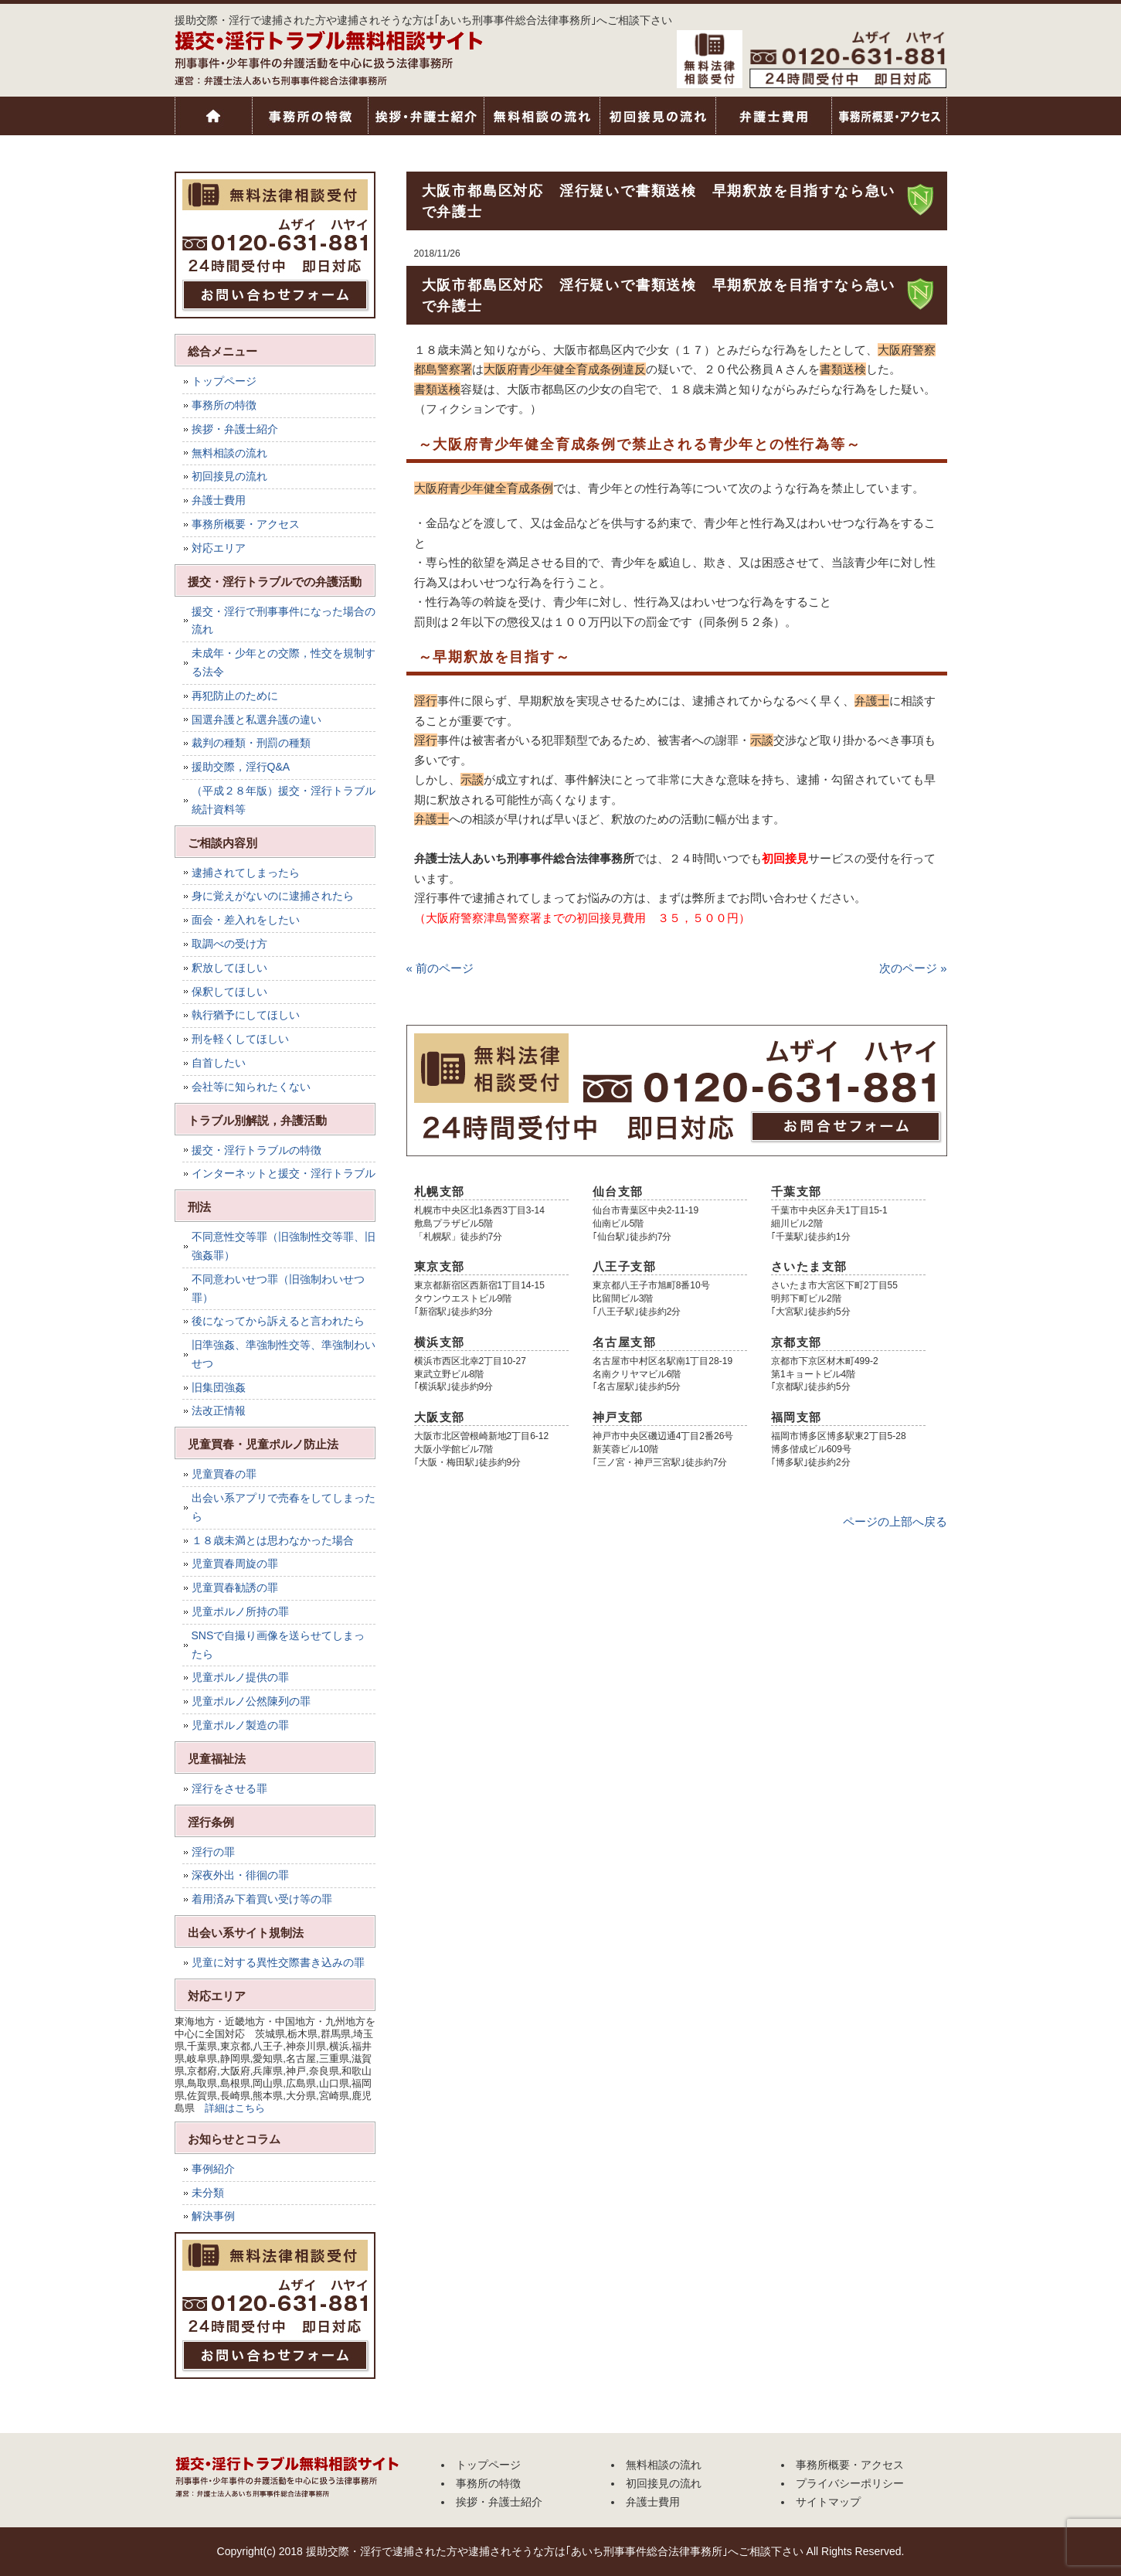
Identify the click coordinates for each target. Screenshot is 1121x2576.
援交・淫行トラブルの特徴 (256, 1150)
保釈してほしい (229, 991)
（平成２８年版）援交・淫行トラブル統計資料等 (283, 799)
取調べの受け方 (229, 944)
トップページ (213, 116)
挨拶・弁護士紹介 (426, 116)
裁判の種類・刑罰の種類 (251, 743)
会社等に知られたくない (251, 1086)
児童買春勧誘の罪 (235, 1587)
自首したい (219, 1063)
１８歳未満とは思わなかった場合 (273, 1540)
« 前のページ (440, 968)
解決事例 (213, 2216)
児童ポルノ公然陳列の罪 (251, 1701)
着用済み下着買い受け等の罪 (262, 1899)
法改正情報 (219, 1410)
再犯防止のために (235, 695)
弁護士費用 (773, 116)
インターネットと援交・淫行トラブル (283, 1173)
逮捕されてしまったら (246, 872)
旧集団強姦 (219, 1387)
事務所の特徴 (310, 116)
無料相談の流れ (542, 116)
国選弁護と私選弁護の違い (256, 719)
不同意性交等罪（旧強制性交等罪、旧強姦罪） (283, 1245)
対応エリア (219, 548)
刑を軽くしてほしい (240, 1039)
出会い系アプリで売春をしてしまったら (283, 1507)
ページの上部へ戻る (895, 1521)
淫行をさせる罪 (229, 1788)
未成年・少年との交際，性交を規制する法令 (283, 662)
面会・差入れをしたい (246, 920)
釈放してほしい (229, 967)
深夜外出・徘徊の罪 (240, 1875)
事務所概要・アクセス (889, 116)
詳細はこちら (235, 2108)
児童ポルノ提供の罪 (240, 1677)
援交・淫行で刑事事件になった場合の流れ (283, 620)
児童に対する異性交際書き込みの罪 (278, 1962)
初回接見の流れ (657, 116)
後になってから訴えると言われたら (278, 1321)
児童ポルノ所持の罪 (240, 1611)
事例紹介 (213, 2169)
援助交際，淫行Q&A (241, 767)
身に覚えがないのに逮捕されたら (273, 896)
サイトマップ (828, 2502)
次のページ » (913, 968)
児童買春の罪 (224, 1474)
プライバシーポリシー (850, 2483)
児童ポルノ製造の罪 (240, 1725)
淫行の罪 (213, 1852)
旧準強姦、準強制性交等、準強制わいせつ (283, 1354)
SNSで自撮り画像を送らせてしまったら (278, 1644)
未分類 (208, 2192)
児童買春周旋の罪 (235, 1563)
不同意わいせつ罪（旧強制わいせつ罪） (278, 1288)
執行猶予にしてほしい (246, 1015)
